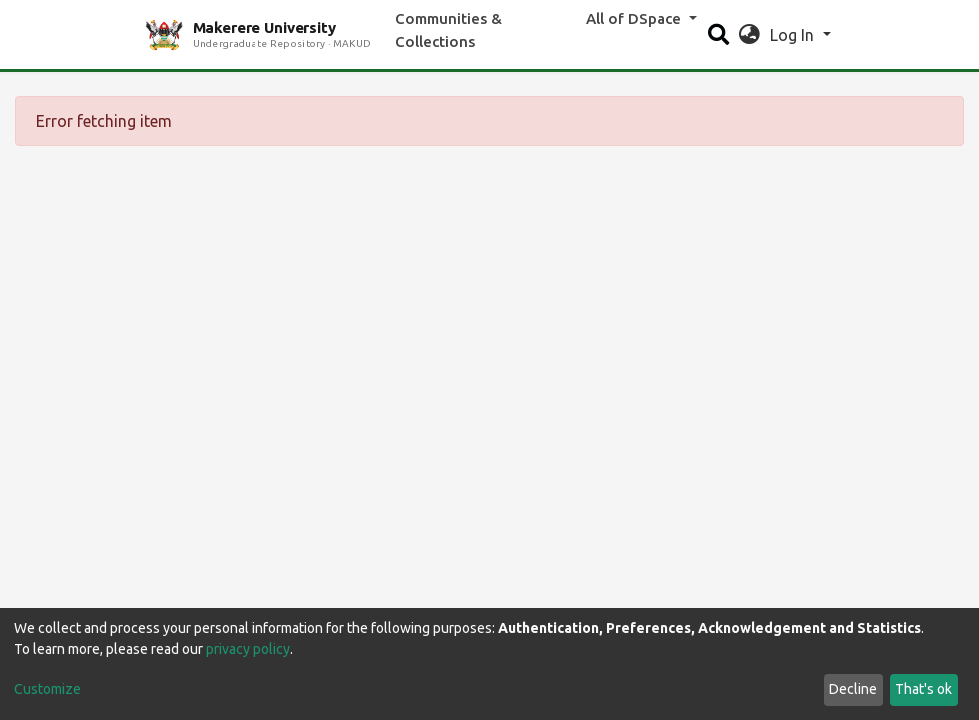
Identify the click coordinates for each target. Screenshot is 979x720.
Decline (853, 689)
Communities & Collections (448, 30)
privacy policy (248, 649)
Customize (47, 689)
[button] (749, 35)
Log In (794, 35)
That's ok (923, 689)
